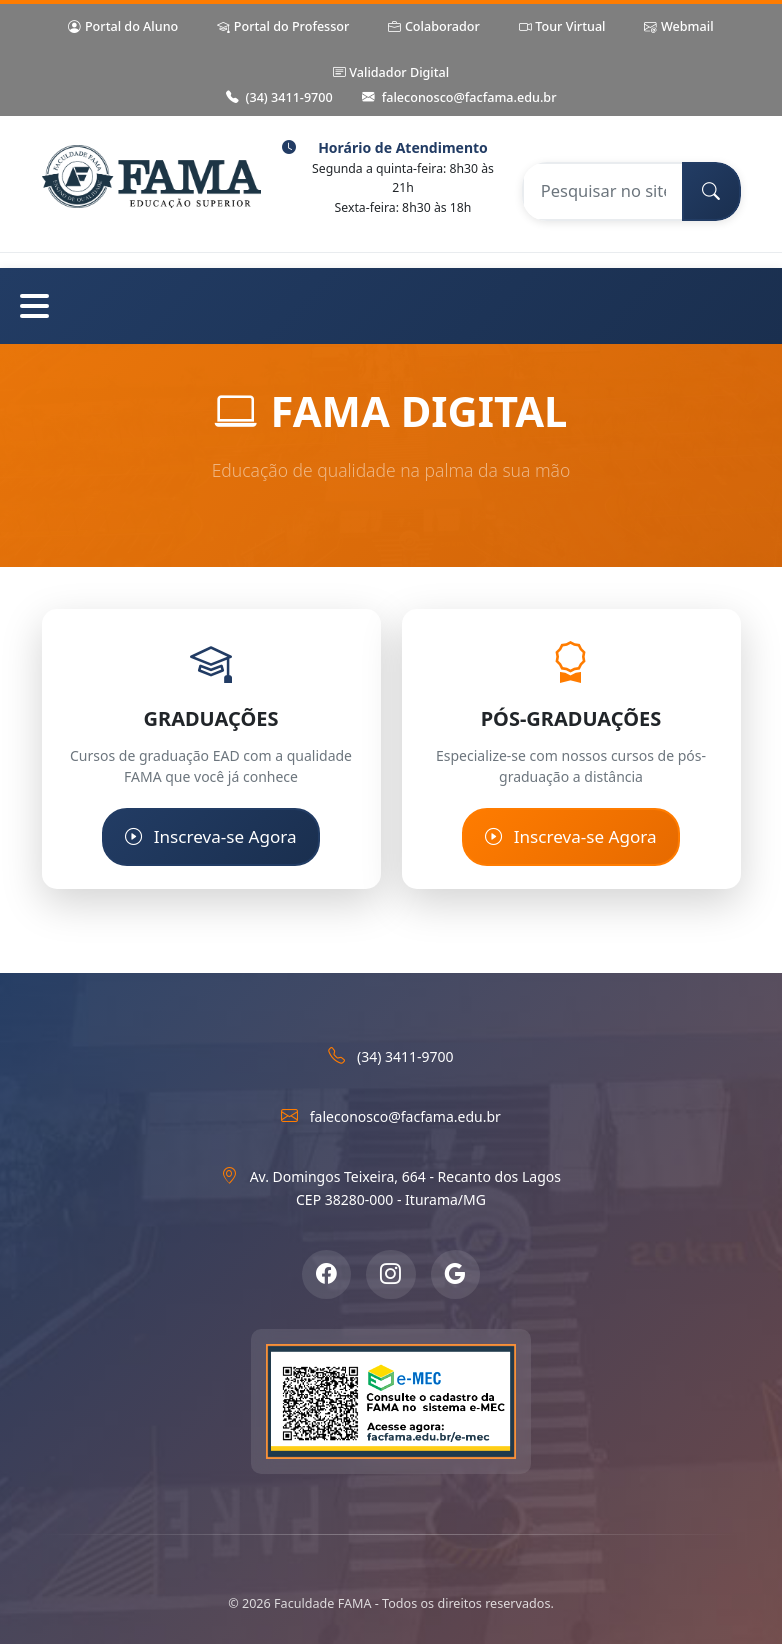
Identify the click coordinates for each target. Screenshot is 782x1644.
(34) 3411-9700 (279, 98)
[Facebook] (326, 1274)
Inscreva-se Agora (211, 838)
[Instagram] (391, 1274)
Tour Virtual (562, 27)
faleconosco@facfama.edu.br (459, 98)
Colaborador (433, 27)
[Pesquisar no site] (602, 191)
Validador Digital (391, 73)
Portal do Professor (283, 27)
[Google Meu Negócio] (456, 1274)
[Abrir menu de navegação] (391, 306)
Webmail (678, 27)
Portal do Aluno (123, 27)
